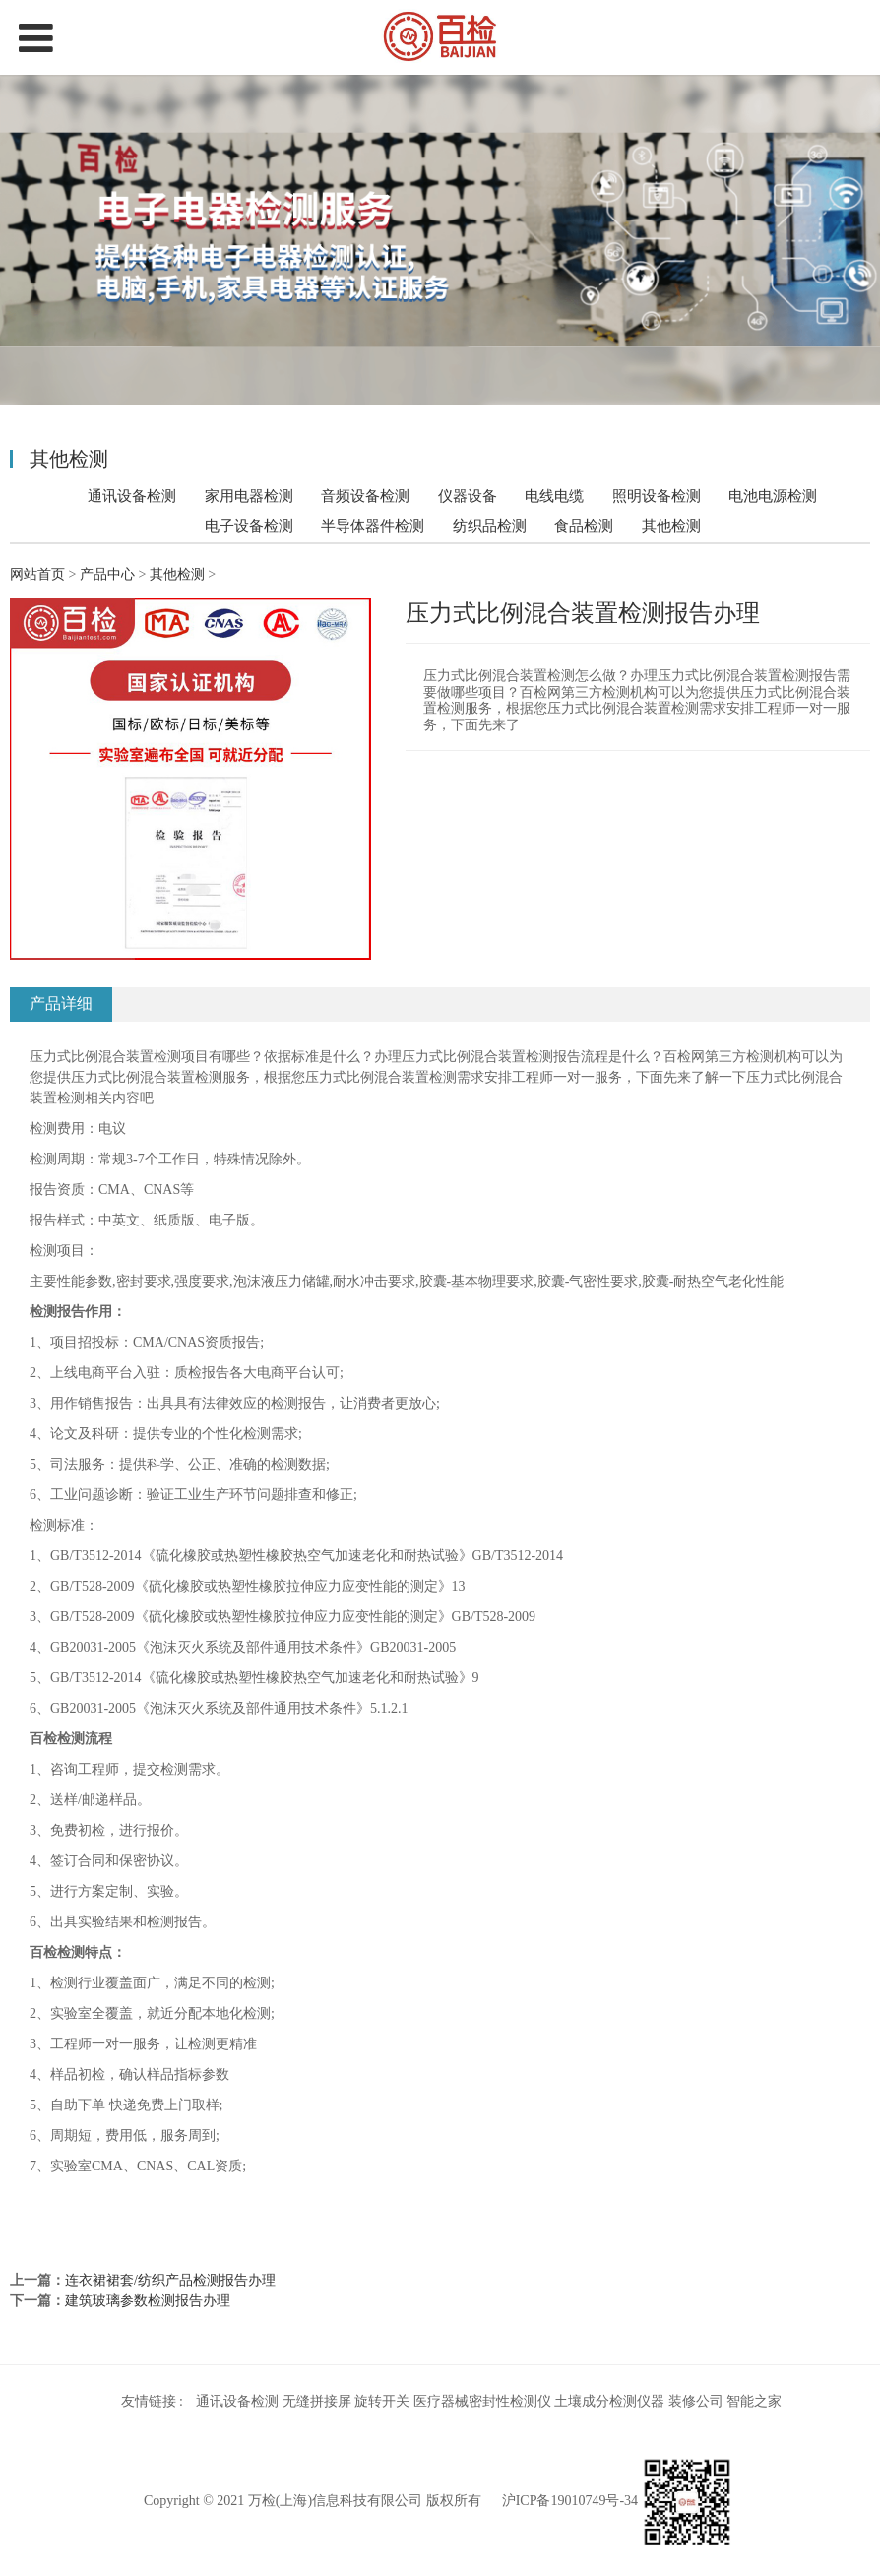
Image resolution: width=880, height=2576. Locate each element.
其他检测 (671, 526)
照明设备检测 (656, 495)
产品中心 (107, 574)
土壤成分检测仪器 (609, 2401)
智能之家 (754, 2401)
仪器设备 (467, 495)
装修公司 (695, 2401)
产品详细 (61, 1003)
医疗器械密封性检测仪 (482, 2401)
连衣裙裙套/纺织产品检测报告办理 (170, 2280)
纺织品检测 (490, 525)
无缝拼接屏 (317, 2401)
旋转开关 (381, 2401)
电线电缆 (554, 495)
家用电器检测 (249, 495)
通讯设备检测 (132, 495)
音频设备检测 (365, 495)
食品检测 (583, 525)
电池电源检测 (772, 495)
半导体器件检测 (372, 525)
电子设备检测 (249, 525)
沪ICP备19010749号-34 (570, 2500)
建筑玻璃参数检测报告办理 (147, 2300)
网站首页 (37, 574)
